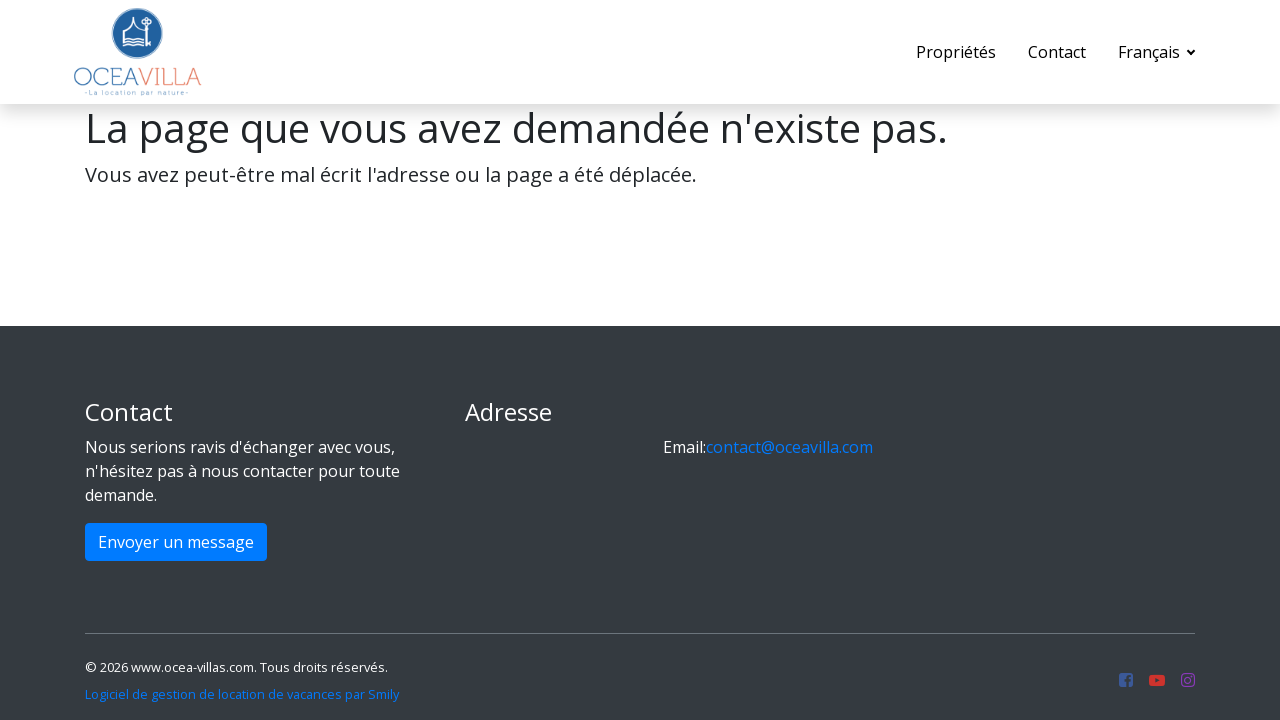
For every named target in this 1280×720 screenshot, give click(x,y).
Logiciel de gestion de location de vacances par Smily (242, 694)
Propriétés (956, 52)
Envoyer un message (176, 542)
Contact (1057, 52)
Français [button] (1151, 52)
